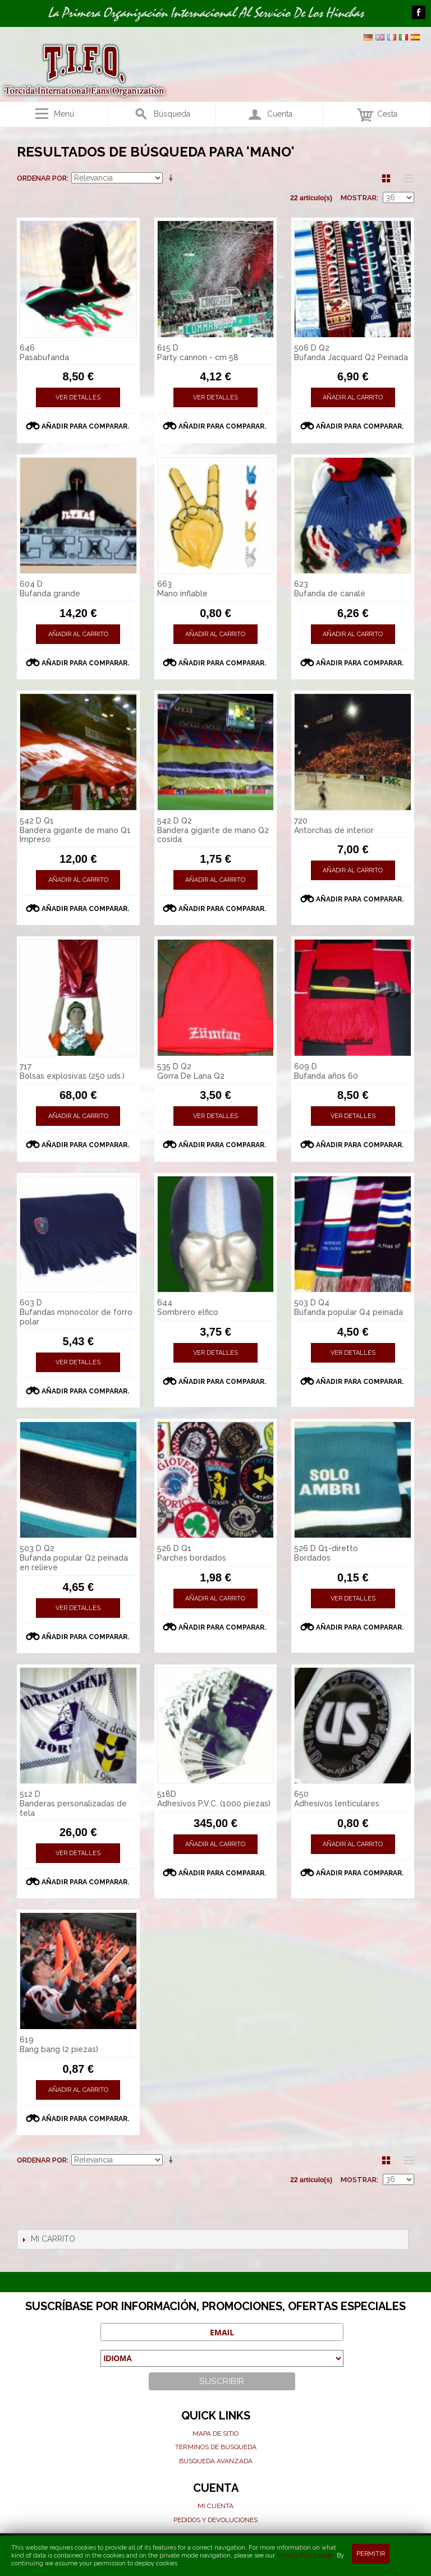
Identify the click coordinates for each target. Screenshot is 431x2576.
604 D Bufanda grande (50, 588)
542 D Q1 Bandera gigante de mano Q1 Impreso (75, 830)
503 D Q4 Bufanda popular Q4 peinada (348, 1307)
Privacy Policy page (305, 2555)
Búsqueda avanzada (216, 2461)
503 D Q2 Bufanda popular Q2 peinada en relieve (74, 1558)
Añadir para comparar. (85, 426)
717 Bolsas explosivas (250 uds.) (72, 1071)
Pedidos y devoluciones (215, 2520)
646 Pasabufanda (44, 352)
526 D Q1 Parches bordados (191, 1553)
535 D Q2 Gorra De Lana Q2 (190, 1071)
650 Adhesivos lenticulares (336, 1799)
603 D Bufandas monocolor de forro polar (76, 1312)
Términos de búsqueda (215, 2447)
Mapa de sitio (215, 2433)
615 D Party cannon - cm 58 (198, 352)
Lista (405, 178)
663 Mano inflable (182, 588)
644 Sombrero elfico (187, 1307)
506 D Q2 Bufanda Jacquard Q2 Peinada (351, 352)
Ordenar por (42, 178)
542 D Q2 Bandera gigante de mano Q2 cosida (213, 830)
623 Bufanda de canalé (329, 588)
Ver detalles (78, 397)
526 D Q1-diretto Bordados (326, 1553)
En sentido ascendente (172, 178)
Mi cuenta (215, 2506)
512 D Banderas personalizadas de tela (73, 1804)
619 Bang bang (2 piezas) (59, 2044)
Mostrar (359, 198)
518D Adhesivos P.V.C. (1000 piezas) (213, 1799)
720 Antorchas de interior (334, 825)
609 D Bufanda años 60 (326, 1071)
